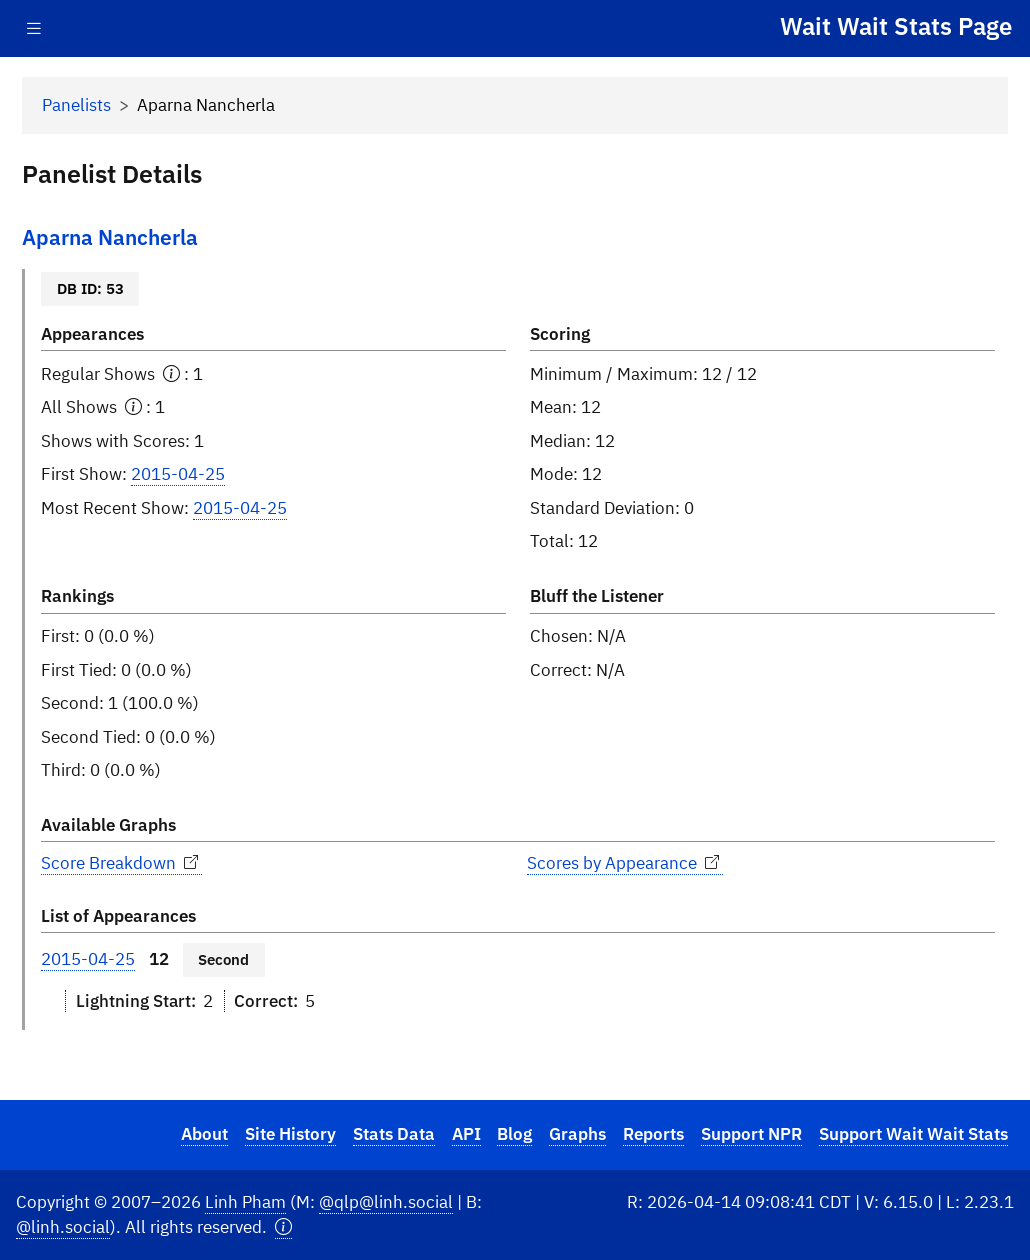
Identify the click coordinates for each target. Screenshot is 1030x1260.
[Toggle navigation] (34, 28)
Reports (653, 1134)
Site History (290, 1134)
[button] (283, 1227)
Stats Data (394, 1134)
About (204, 1134)
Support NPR (751, 1134)
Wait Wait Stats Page (896, 26)
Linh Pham (245, 1202)
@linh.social (63, 1227)
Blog (514, 1134)
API (466, 1134)
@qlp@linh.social (386, 1202)
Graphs (577, 1134)
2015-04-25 (178, 474)
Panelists (76, 105)
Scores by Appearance (625, 863)
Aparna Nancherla (110, 237)
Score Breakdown (121, 863)
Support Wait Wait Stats (913, 1134)
